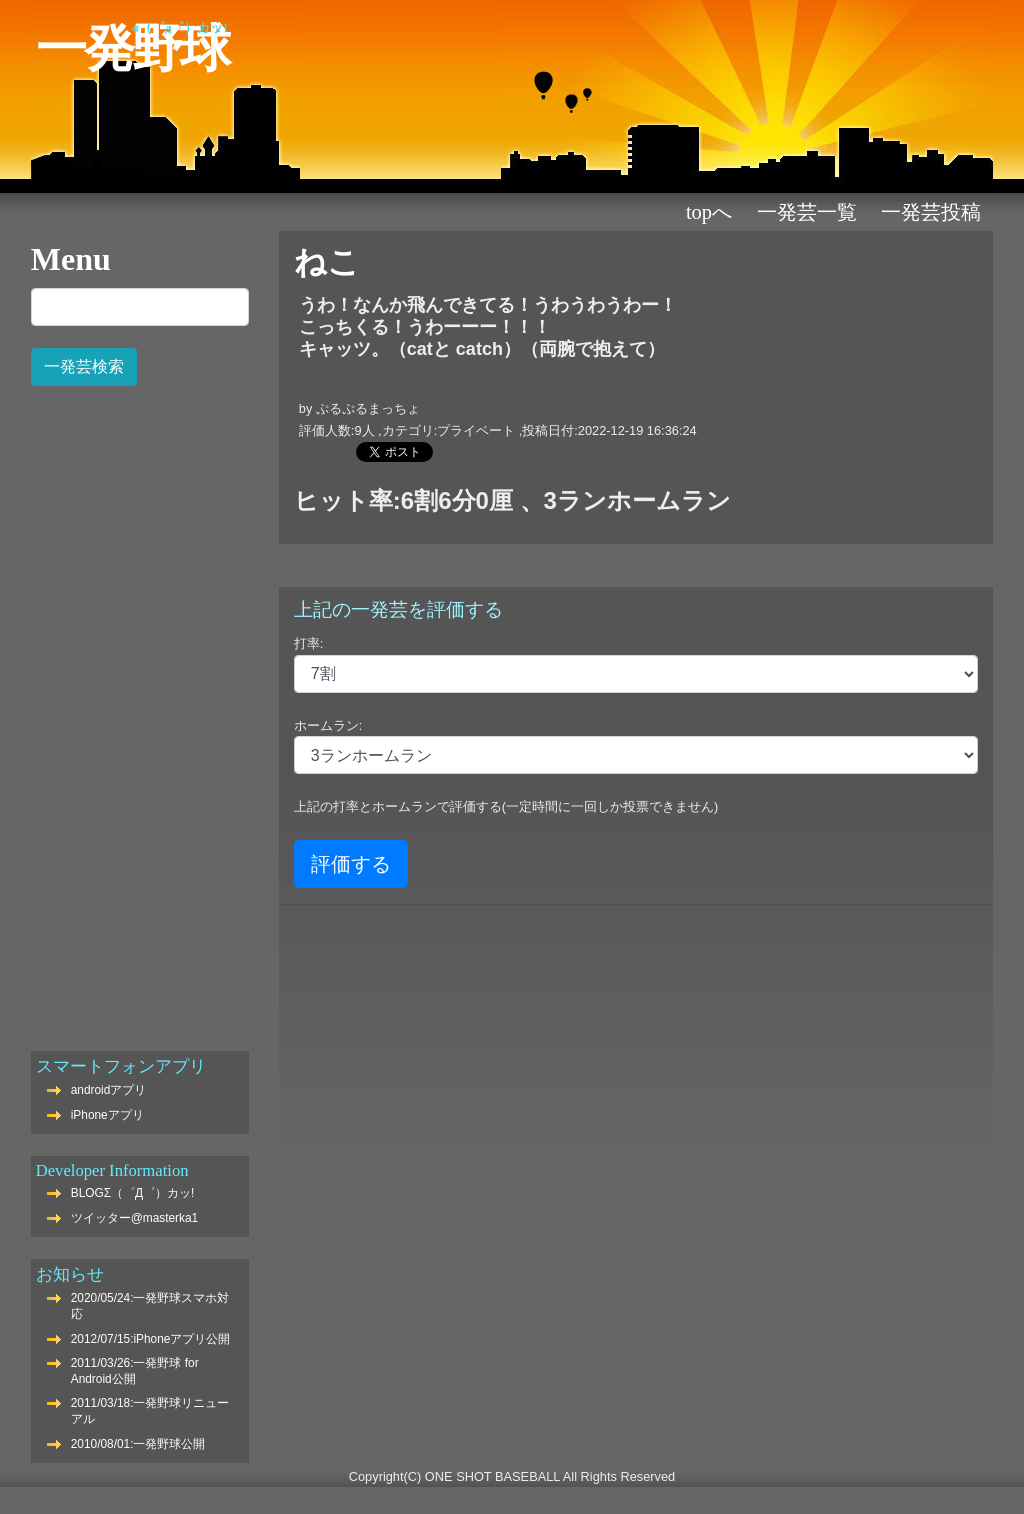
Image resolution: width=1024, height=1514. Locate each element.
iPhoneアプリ (107, 1115)
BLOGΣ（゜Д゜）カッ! (133, 1193)
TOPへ (709, 212)
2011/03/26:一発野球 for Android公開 (135, 1371)
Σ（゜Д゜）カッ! (180, 28)
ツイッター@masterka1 (135, 1218)
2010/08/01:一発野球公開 (138, 1444)
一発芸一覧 (807, 212)
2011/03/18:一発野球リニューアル (150, 1411)
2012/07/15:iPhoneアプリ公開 (151, 1339)
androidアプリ (109, 1090)
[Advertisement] (140, 708)
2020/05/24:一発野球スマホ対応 (150, 1306)
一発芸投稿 (931, 212)
